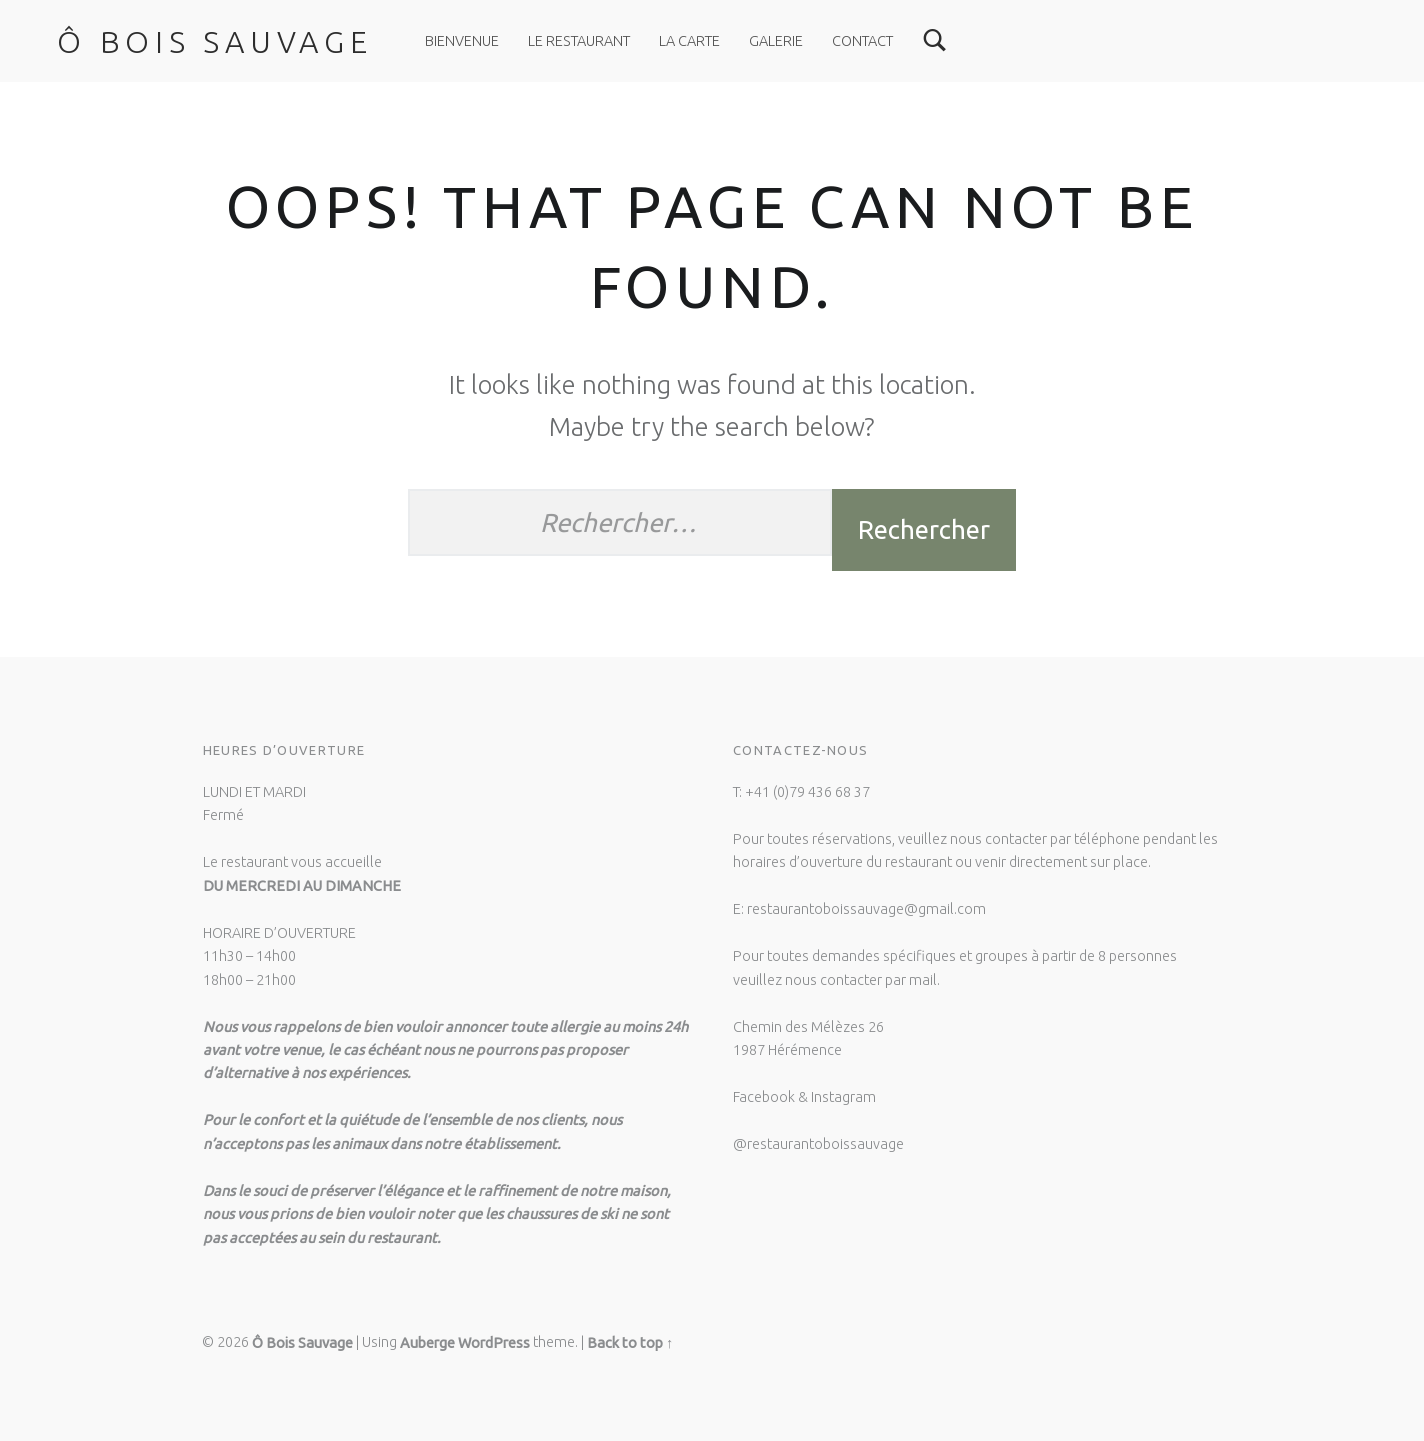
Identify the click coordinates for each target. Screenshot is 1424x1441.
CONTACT (862, 41)
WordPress (494, 1343)
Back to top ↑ (630, 1343)
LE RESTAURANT (579, 41)
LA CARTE (689, 41)
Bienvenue (462, 41)
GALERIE (776, 41)
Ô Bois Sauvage (215, 42)
